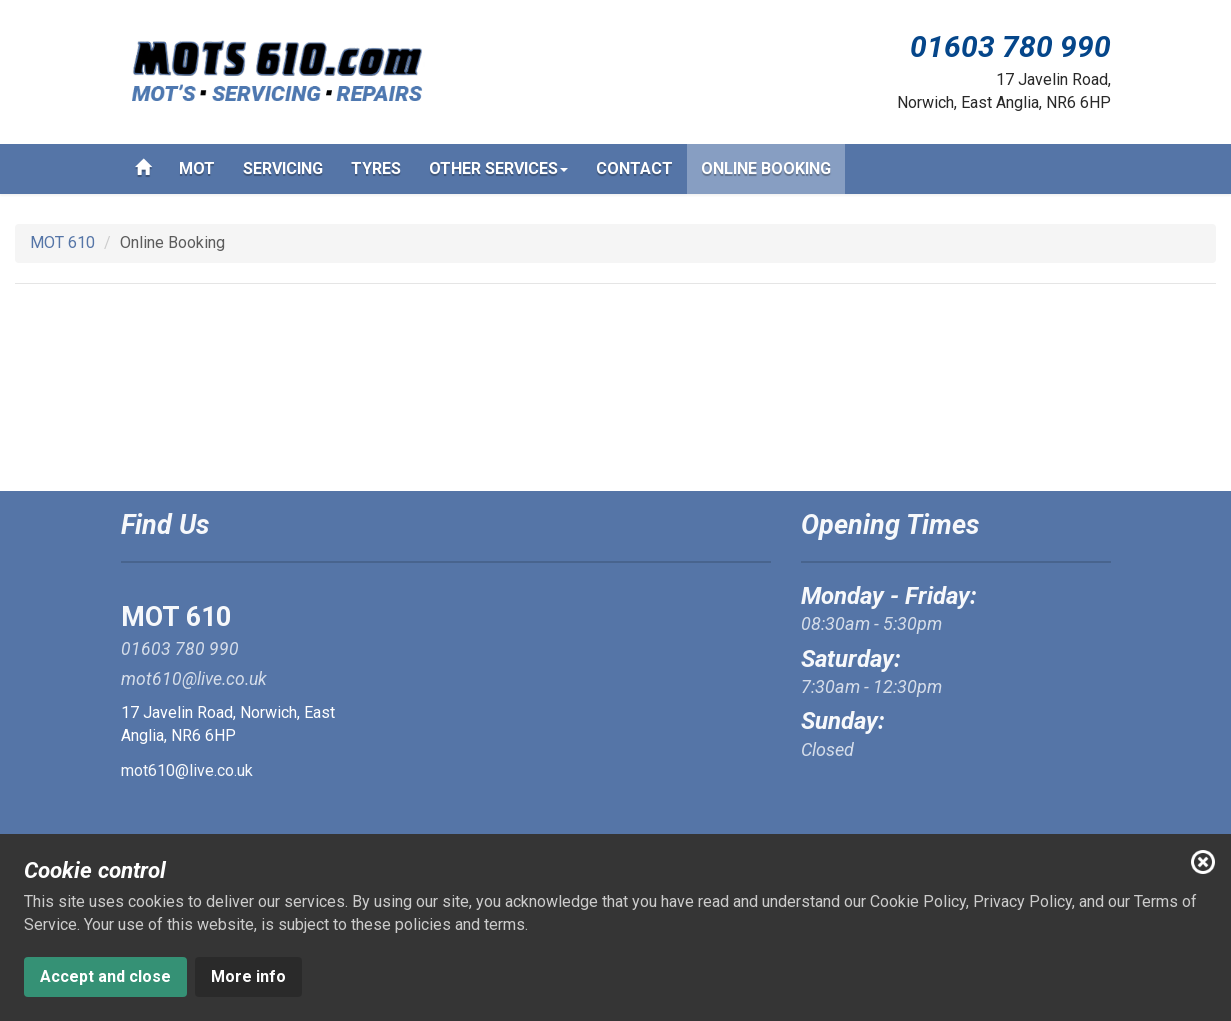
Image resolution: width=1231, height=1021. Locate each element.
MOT (197, 168)
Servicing (283, 168)
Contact (634, 168)
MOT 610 (62, 242)
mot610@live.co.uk (187, 770)
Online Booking (766, 168)
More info (248, 976)
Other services (498, 175)
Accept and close (105, 976)
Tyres (376, 168)
